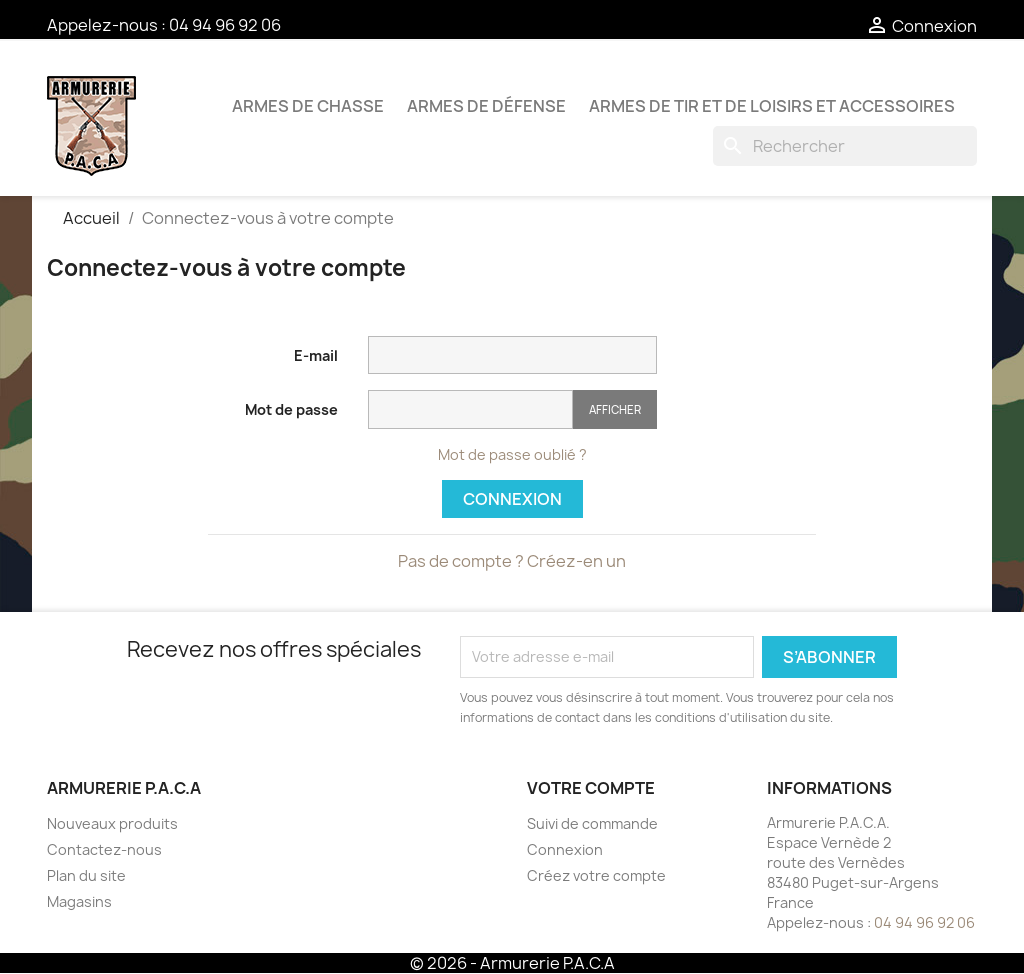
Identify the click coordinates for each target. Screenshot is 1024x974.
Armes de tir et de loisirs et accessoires (772, 106)
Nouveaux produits (112, 823)
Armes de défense (486, 106)
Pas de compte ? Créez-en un (512, 561)
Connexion (512, 499)
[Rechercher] (845, 146)
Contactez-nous (104, 849)
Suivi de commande (592, 823)
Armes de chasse (308, 106)
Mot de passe (291, 409)
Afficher (615, 409)
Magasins (79, 901)
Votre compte (591, 788)
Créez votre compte (596, 875)
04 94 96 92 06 (225, 25)
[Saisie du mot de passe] (470, 409)
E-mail (316, 355)
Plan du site (86, 875)
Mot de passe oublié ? (512, 454)
